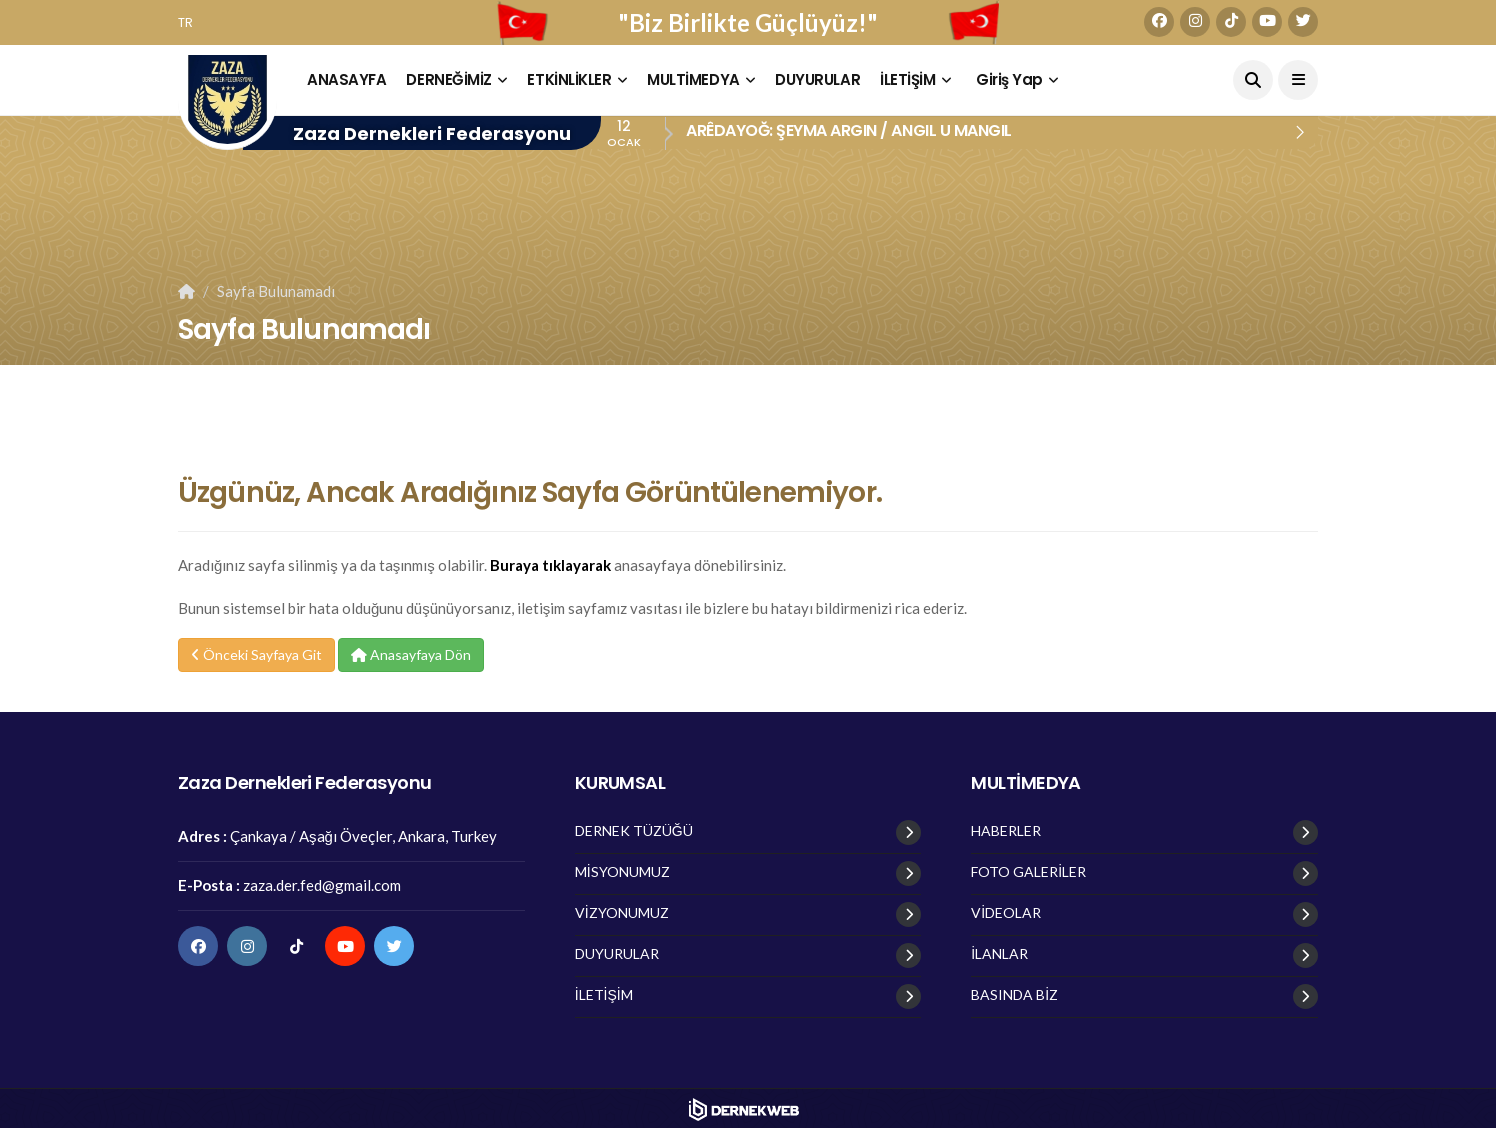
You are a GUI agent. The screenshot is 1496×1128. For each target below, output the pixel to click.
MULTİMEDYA (693, 79)
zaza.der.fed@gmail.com (322, 885)
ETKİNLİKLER (569, 79)
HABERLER (1006, 831)
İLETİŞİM (907, 79)
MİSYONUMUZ (622, 872)
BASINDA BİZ (1014, 995)
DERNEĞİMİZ (449, 79)
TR (185, 22)
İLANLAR (999, 954)
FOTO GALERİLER (1028, 872)
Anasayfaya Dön (411, 654)
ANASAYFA (346, 79)
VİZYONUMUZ (622, 913)
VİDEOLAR (1006, 913)
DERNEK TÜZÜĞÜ (634, 831)
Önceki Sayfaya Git (256, 654)
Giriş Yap (1009, 79)
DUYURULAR (817, 79)
